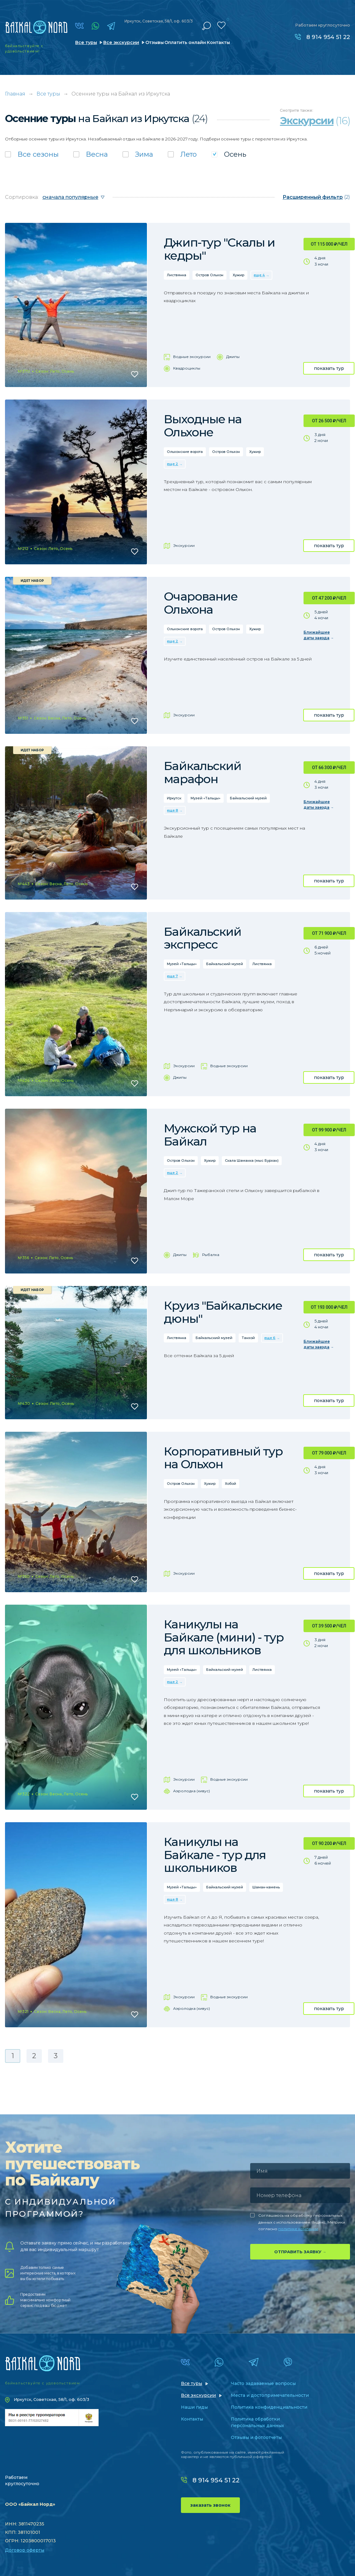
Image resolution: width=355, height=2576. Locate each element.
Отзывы (154, 42)
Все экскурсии (121, 42)
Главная (15, 94)
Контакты (218, 42)
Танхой (248, 1338)
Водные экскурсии (192, 356)
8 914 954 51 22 (328, 37)
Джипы (233, 356)
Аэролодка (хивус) (191, 1790)
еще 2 (172, 464)
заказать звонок (210, 2505)
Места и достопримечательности (270, 2395)
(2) (316, 197)
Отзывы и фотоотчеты (256, 2437)
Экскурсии (184, 545)
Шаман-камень (266, 1887)
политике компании (298, 2228)
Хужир (238, 275)
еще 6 (269, 1338)
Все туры (86, 42)
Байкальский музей (248, 798)
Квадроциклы (186, 368)
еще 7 (172, 976)
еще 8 (172, 810)
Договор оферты (24, 2550)
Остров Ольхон (209, 275)
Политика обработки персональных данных (257, 2422)
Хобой (230, 1483)
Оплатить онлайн (185, 42)
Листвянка (176, 275)
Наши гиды (194, 2407)
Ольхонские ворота (185, 451)
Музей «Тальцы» (206, 798)
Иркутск (174, 798)
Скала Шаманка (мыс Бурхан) (252, 1160)
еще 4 (259, 275)
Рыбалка (210, 1254)
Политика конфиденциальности (269, 2407)
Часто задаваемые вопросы (263, 2383)
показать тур (329, 368)
